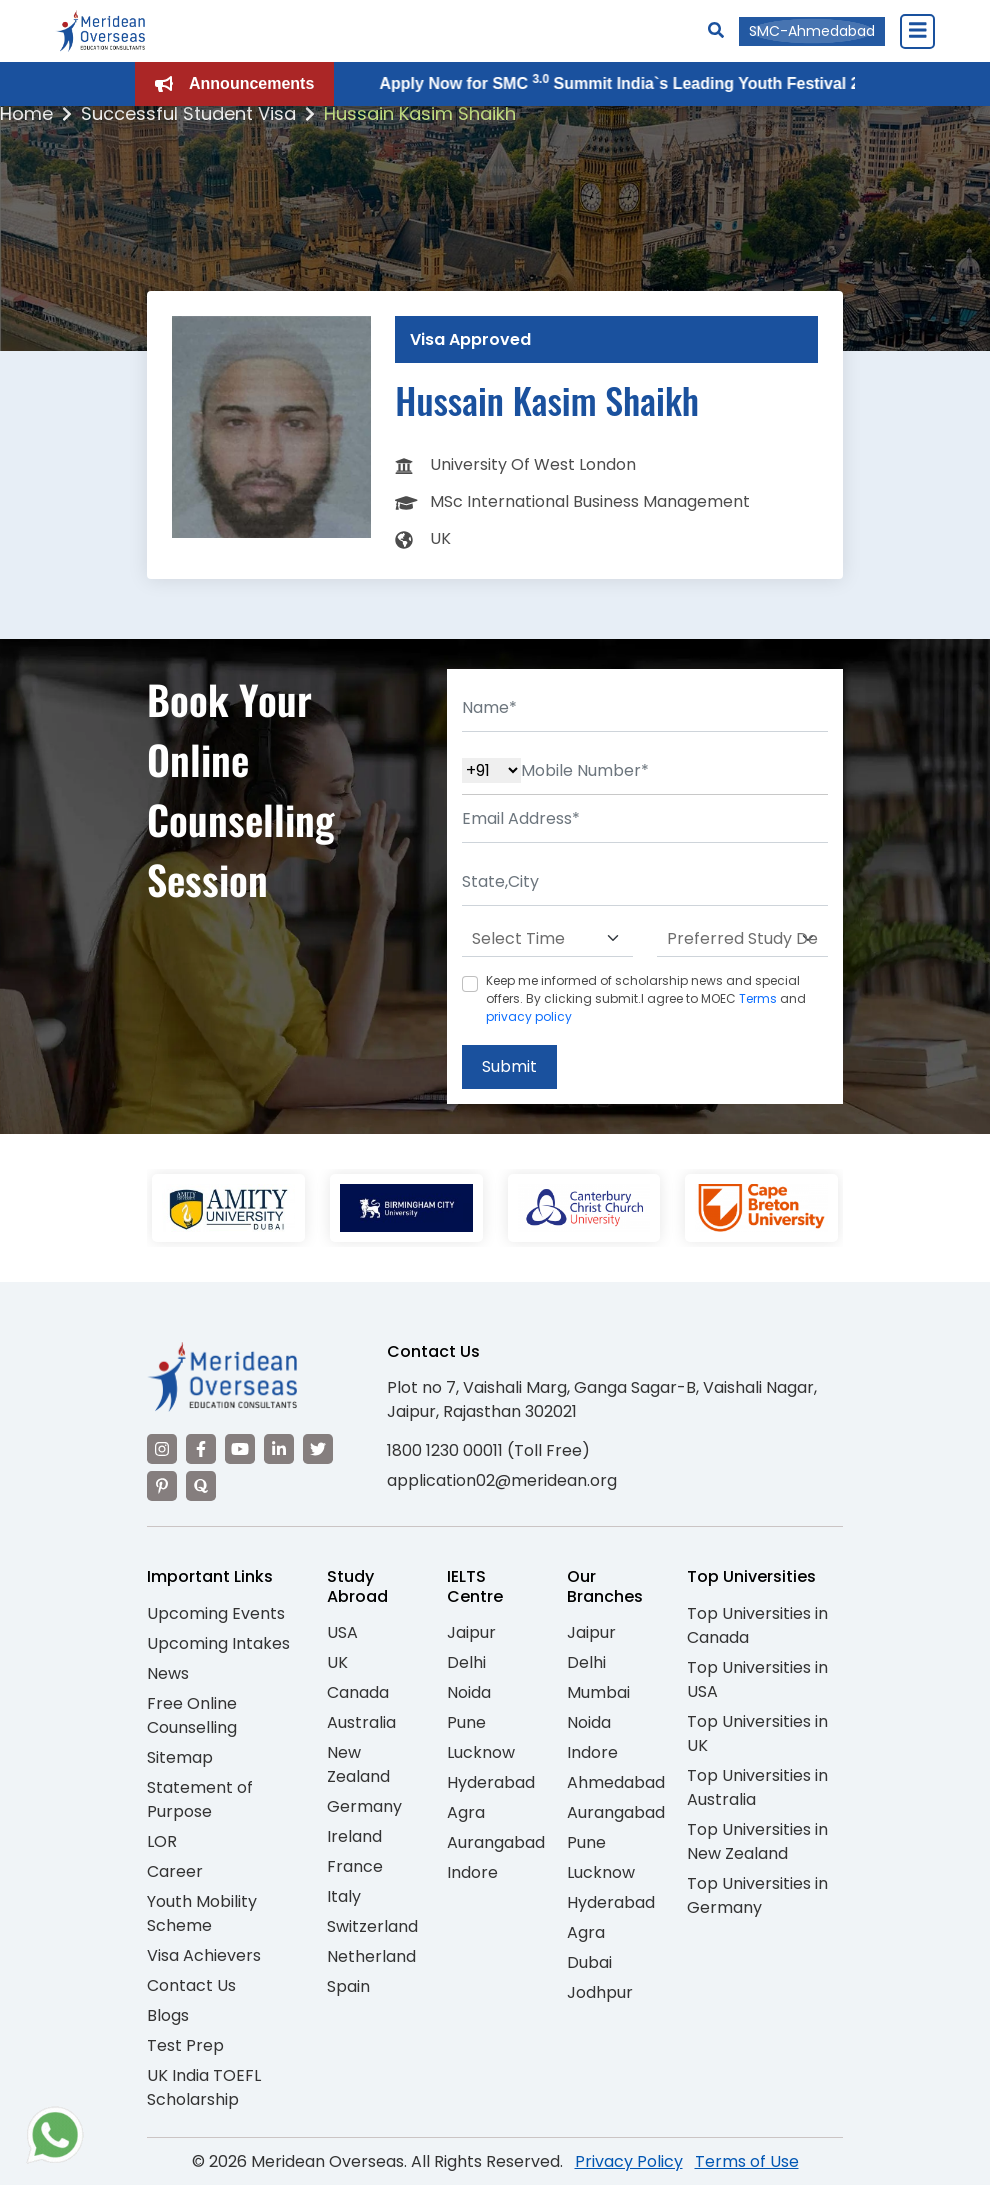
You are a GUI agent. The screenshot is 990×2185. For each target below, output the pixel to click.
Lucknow (481, 1752)
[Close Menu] (917, 31)
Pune (466, 1722)
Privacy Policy (629, 2161)
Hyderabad (491, 1782)
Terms (758, 998)
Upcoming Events (216, 1613)
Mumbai (598, 1692)
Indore (472, 1872)
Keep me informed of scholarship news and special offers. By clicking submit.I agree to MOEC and (646, 998)
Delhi (466, 1662)
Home (26, 113)
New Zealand (358, 1764)
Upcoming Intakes (218, 1643)
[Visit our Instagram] (162, 1449)
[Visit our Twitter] (318, 1449)
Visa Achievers (204, 1955)
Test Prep (185, 2045)
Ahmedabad (616, 1782)
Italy (344, 1896)
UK (337, 1662)
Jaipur (471, 1632)
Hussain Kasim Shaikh (420, 113)
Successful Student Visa (188, 113)
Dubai (589, 1962)
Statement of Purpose (200, 1799)
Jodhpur (600, 1992)
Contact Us (191, 1985)
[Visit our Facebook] (201, 1449)
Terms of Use (747, 2161)
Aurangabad (496, 1842)
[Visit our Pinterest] (162, 1486)
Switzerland (372, 1926)
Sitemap (180, 1757)
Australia (361, 1722)
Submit (509, 1066)
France (355, 1866)
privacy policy (529, 1016)
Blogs (168, 2015)
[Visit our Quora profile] (201, 1486)
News (168, 1673)
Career (175, 1871)
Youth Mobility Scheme (202, 1913)
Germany (364, 1806)
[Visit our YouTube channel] (240, 1449)
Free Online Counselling (192, 1715)
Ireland (354, 1836)
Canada (358, 1692)
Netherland (371, 1956)
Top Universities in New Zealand (757, 1841)
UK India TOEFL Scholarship (204, 2087)
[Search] (716, 30)
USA (342, 1632)
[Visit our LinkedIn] (279, 1449)
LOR (162, 1841)
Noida (469, 1692)
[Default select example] (547, 939)
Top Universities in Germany (757, 1895)
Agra (466, 1812)
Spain (348, 1986)
